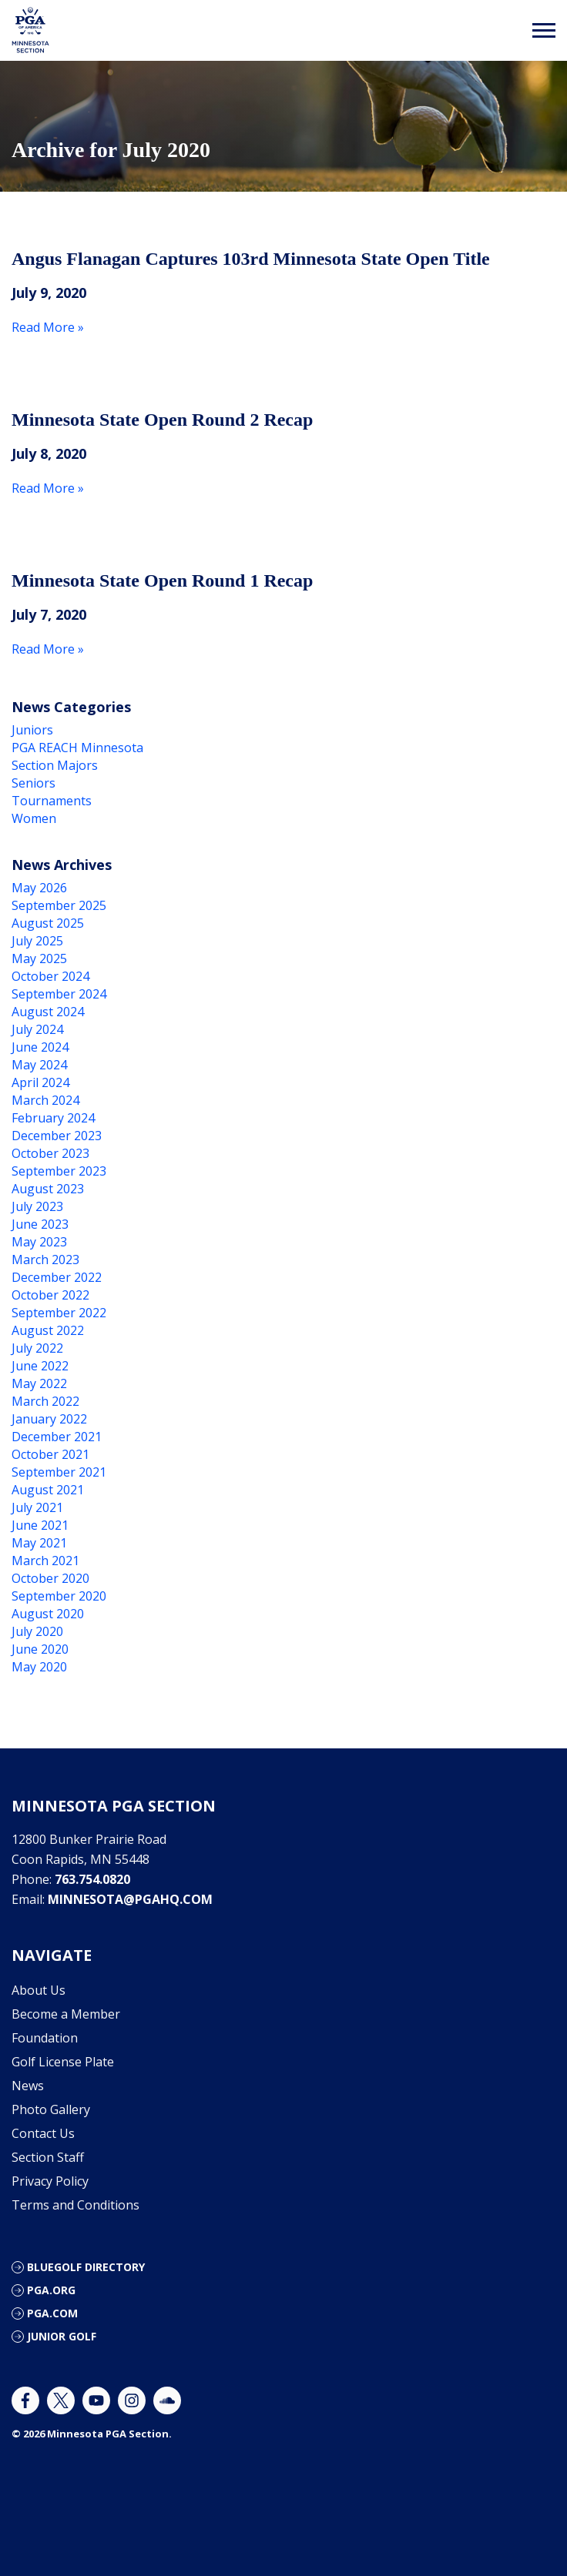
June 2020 (40, 1649)
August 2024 (48, 1011)
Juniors (32, 729)
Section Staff (48, 2157)
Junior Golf (61, 2336)
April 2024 (40, 1082)
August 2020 (48, 1613)
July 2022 (37, 1348)
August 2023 (48, 1188)
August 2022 (48, 1330)
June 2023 (40, 1224)
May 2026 (39, 887)
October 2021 (50, 1454)
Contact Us (43, 2133)
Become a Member (66, 2014)
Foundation (45, 2037)
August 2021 (48, 1489)
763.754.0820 (92, 1879)
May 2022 (39, 1383)
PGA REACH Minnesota (77, 747)
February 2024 (53, 1117)
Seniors (33, 782)
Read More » (48, 327)
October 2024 (50, 976)
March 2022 (45, 1401)
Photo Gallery (51, 2109)
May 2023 (39, 1241)
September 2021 (59, 1472)
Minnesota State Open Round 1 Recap (162, 580)
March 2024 (45, 1100)
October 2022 (50, 1294)
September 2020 (59, 1595)
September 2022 (59, 1312)
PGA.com (52, 2313)
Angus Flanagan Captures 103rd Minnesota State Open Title (251, 259)
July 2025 (37, 940)
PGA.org (51, 2290)
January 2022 (49, 1418)
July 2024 (37, 1029)
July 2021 (37, 1507)
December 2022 (57, 1277)
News (28, 2085)
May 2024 (39, 1064)
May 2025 (39, 958)
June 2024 (40, 1047)
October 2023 (50, 1153)
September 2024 (59, 993)
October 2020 (50, 1578)
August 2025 (48, 923)
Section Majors (55, 765)
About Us (38, 1990)
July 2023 (37, 1206)
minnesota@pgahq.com (130, 1899)
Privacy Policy (50, 2181)
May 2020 (39, 1666)
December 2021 (57, 1436)
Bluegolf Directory (86, 2267)
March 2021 (45, 1560)
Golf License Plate (63, 2061)
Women (34, 818)
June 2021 (40, 1525)
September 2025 (59, 905)
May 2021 (39, 1542)
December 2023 (57, 1135)
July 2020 (37, 1631)
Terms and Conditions (75, 2204)
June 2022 (40, 1365)
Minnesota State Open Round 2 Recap (162, 420)
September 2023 (59, 1171)
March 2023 (45, 1259)
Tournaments (52, 800)
